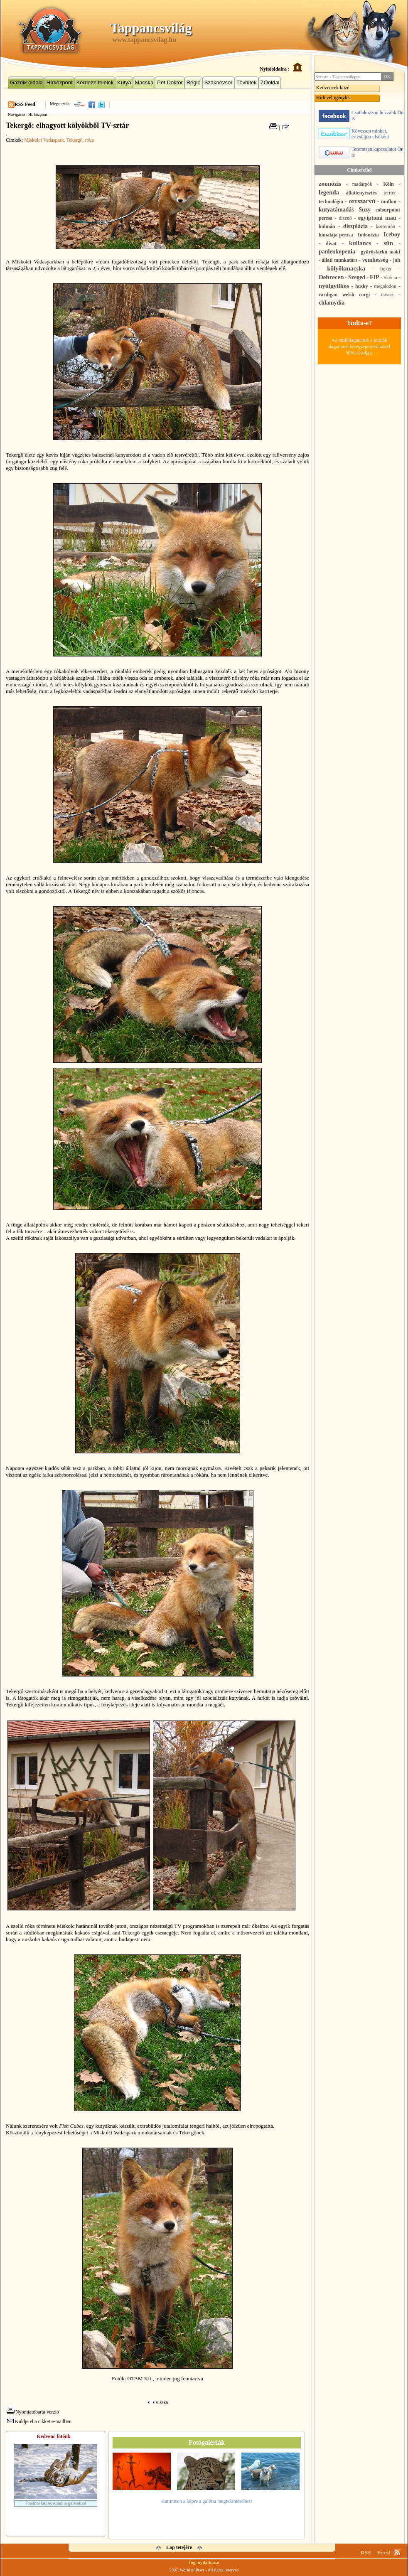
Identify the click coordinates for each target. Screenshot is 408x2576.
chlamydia (331, 303)
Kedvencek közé (332, 88)
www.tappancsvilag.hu (144, 39)
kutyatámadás (336, 209)
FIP (374, 277)
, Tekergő (73, 140)
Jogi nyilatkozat (204, 2562)
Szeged (356, 277)
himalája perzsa (336, 235)
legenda (329, 192)
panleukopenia (337, 251)
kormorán (386, 226)
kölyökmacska (346, 268)
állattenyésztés (361, 193)
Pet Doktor (169, 82)
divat (331, 243)
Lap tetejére (179, 2547)
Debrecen (331, 277)
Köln (388, 184)
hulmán (327, 226)
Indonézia (368, 235)
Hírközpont (60, 82)
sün (388, 243)
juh (396, 260)
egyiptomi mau (377, 218)
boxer (385, 269)
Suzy (365, 209)
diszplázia (355, 226)
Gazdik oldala (26, 82)
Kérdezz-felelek (95, 82)
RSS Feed (25, 104)
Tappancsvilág (151, 27)
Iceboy (391, 234)
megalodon (385, 286)
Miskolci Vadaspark (44, 140)
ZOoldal (270, 82)
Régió (194, 82)
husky (361, 286)
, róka (88, 140)
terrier (389, 193)
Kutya (124, 82)
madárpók (362, 184)
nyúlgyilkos (334, 286)
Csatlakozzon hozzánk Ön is (361, 116)
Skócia (390, 277)
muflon (388, 201)
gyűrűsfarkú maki (380, 252)
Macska (144, 82)
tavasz (387, 294)
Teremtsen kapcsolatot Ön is (361, 152)
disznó (345, 218)
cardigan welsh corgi (344, 294)
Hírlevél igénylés (333, 98)
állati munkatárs (340, 260)
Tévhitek (246, 82)
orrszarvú (362, 201)
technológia (331, 201)
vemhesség (375, 260)
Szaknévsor (218, 82)
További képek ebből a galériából (55, 2503)
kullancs (360, 243)
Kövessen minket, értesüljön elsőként (354, 134)
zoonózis (330, 183)
